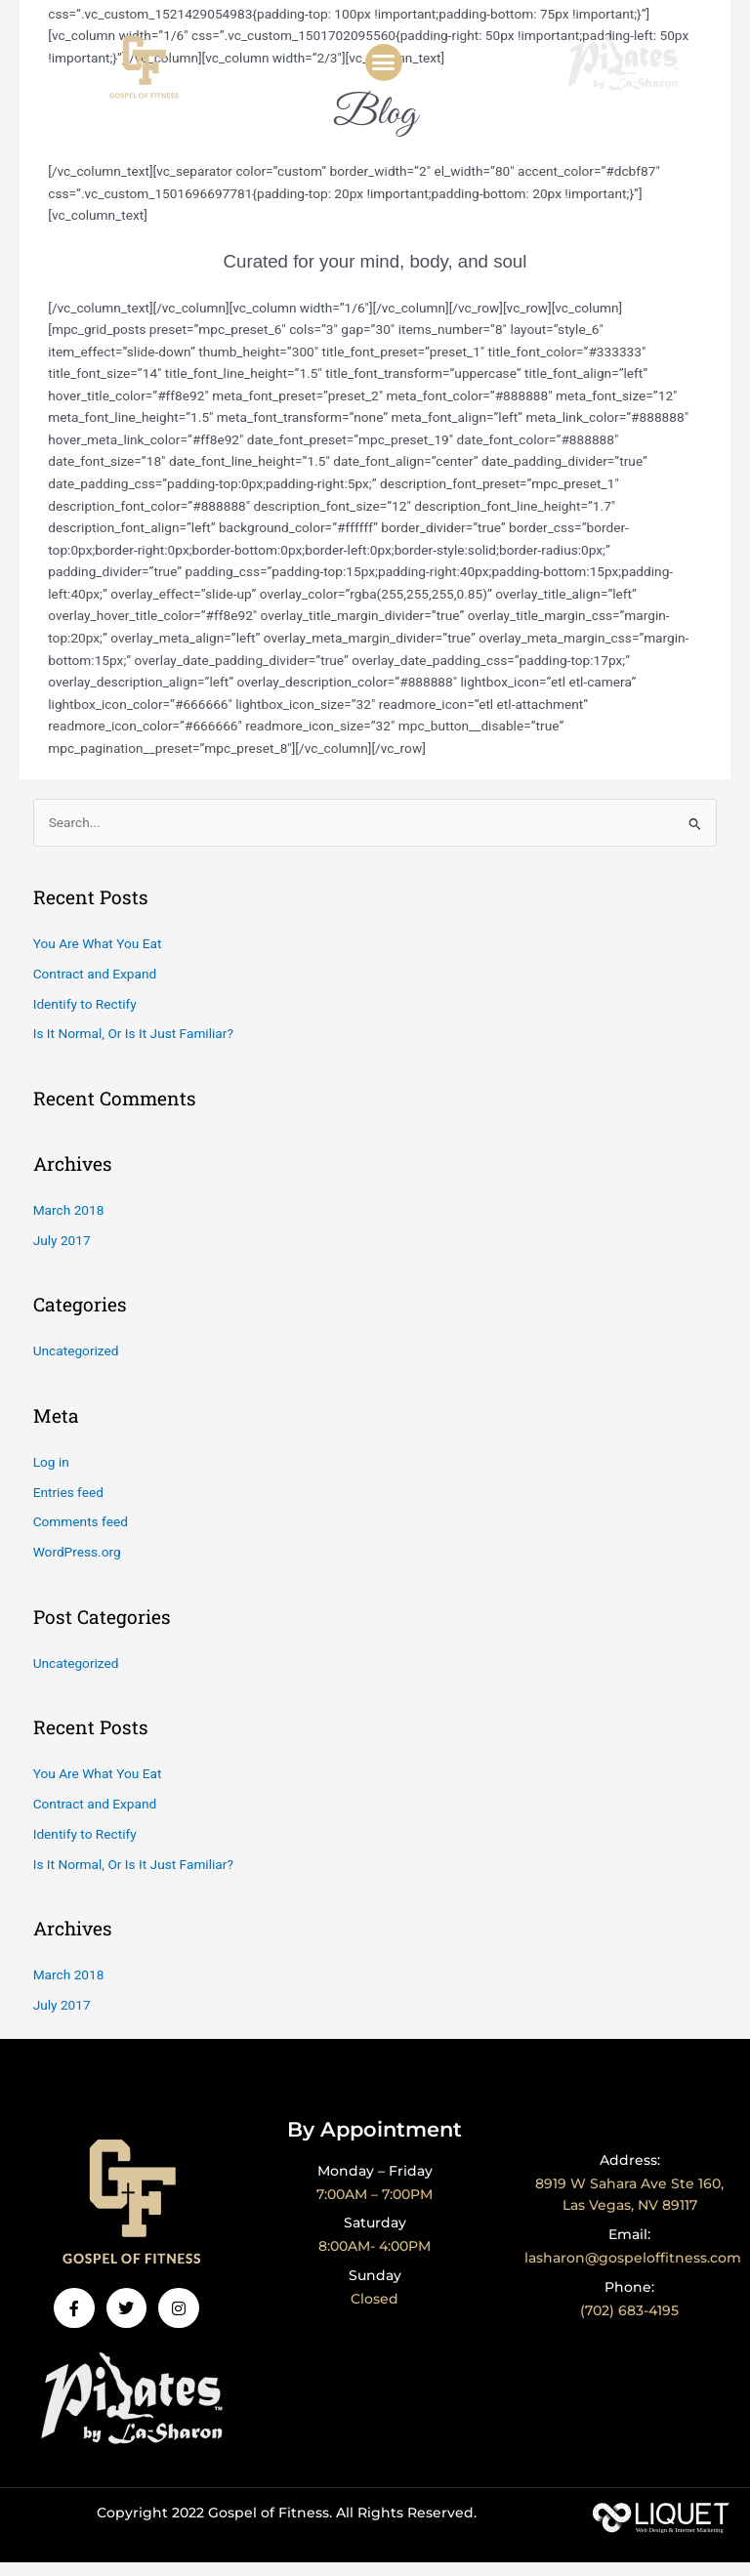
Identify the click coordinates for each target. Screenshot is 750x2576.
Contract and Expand (95, 987)
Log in (51, 1475)
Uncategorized (76, 1365)
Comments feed (80, 1536)
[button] (383, 62)
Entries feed (68, 1506)
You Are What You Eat (97, 957)
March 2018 (68, 1223)
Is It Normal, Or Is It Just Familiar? (133, 1048)
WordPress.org (77, 1566)
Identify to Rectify (85, 1017)
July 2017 (62, 1254)
